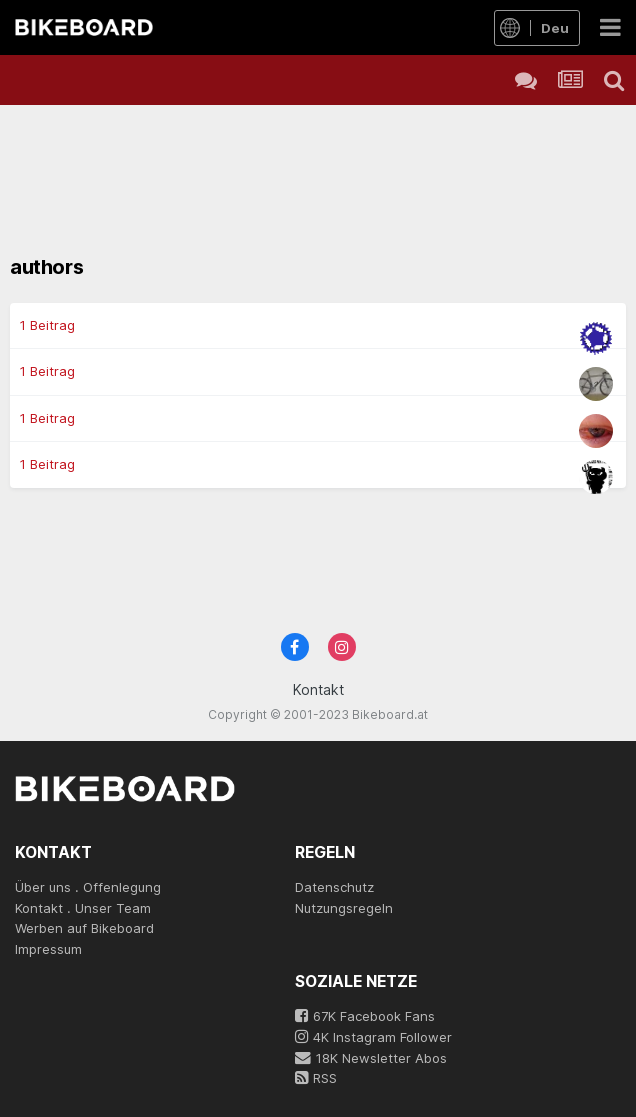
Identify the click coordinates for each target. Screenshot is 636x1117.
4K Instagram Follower (373, 1037)
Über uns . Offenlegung (88, 887)
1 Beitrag (47, 325)
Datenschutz (334, 887)
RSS (316, 1078)
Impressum (48, 949)
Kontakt (318, 689)
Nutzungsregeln (344, 908)
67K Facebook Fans (365, 1016)
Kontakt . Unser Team (83, 908)
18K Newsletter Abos (371, 1058)
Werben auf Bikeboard (84, 928)
